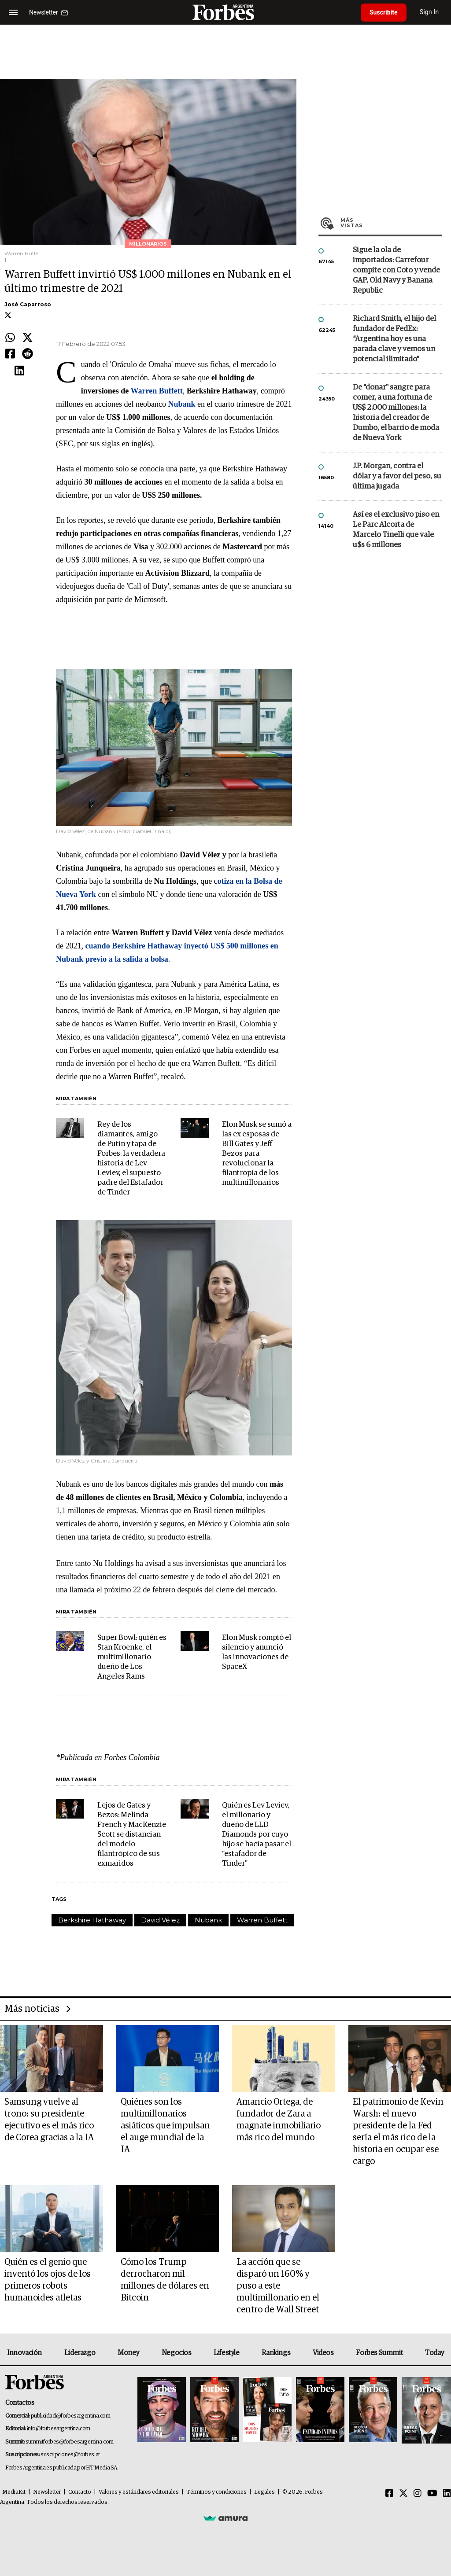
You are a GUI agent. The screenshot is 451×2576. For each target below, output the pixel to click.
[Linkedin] (447, 2493)
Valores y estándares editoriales (139, 2492)
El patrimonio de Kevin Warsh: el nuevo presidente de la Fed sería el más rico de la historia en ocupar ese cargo (398, 2132)
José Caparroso (27, 304)
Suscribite (384, 12)
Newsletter (47, 2492)
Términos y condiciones (216, 2492)
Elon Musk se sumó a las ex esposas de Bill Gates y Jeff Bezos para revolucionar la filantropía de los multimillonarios (257, 1154)
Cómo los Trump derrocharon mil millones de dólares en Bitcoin (165, 2280)
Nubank (208, 1920)
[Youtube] (432, 2493)
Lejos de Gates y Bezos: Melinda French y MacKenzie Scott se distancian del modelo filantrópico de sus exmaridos (131, 1834)
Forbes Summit (379, 2352)
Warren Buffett (262, 1920)
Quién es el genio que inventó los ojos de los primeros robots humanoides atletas (47, 2280)
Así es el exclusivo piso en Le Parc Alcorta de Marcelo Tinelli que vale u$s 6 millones (396, 530)
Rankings (276, 2352)
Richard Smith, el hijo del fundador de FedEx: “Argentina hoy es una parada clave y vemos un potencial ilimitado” (394, 339)
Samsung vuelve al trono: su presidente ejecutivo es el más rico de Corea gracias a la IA (49, 2120)
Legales (264, 2492)
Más (391, 222)
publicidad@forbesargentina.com (71, 2416)
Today (434, 2352)
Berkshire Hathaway (92, 1920)
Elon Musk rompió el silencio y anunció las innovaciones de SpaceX (256, 1652)
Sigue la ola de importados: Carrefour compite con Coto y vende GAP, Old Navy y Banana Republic (396, 270)
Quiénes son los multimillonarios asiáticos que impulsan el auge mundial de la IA (165, 2126)
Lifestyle (226, 2352)
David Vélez (160, 1920)
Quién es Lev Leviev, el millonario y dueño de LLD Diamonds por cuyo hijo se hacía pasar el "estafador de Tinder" (256, 1834)
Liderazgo (79, 2352)
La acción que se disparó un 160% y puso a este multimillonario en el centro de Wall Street (278, 2286)
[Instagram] (417, 2493)
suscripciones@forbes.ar (70, 2455)
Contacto (79, 2492)
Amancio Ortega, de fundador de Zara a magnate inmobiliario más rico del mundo (279, 2120)
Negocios (177, 2352)
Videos (323, 2352)
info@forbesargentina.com (58, 2429)
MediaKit (14, 2492)
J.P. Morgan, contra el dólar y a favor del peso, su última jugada (397, 476)
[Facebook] (389, 2493)
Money (128, 2352)
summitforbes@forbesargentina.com (70, 2442)
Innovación (24, 2352)
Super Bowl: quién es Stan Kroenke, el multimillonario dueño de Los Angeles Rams (131, 1657)
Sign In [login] (429, 12)
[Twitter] (403, 2493)
